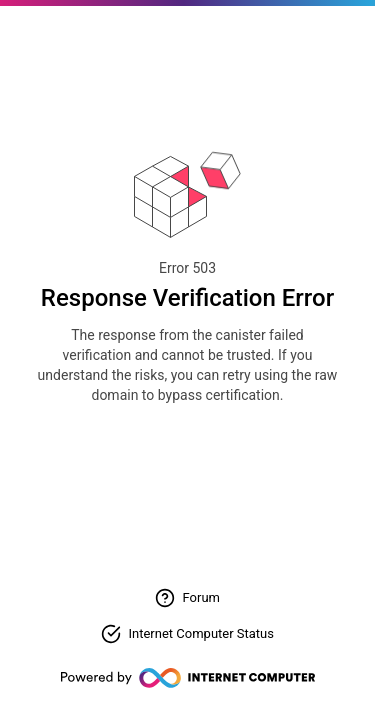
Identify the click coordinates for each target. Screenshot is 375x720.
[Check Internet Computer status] (187, 634)
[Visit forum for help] (187, 598)
